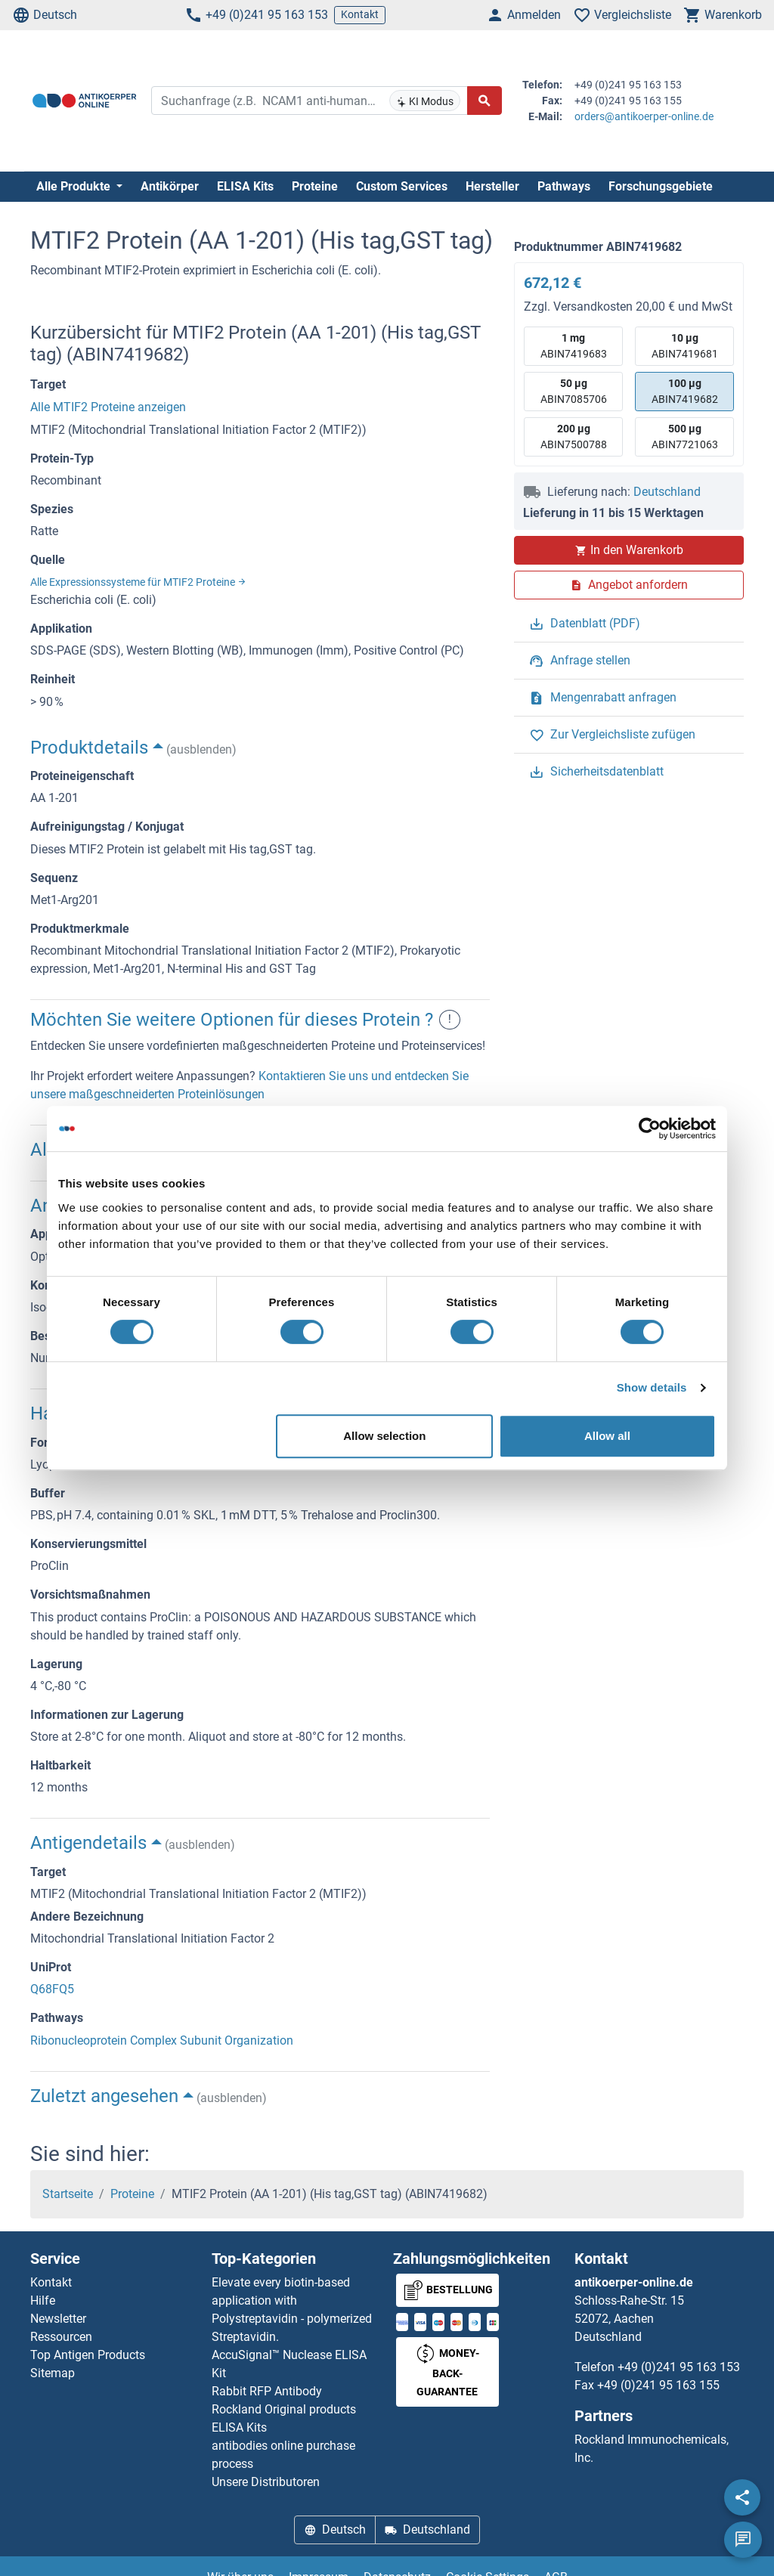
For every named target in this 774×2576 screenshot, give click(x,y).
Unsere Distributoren (266, 2482)
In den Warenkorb (629, 550)
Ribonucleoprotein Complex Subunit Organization (161, 2040)
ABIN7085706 (573, 390)
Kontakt (360, 14)
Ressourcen (61, 2337)
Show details (652, 1387)
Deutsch (44, 15)
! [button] (450, 1019)
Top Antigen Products (87, 2355)
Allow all (607, 1435)
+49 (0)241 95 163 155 (658, 2385)
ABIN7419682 (685, 390)
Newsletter (58, 2318)
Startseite (67, 2194)
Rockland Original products (284, 2409)
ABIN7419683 (573, 345)
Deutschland (667, 492)
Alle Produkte (74, 186)
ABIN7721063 (685, 435)
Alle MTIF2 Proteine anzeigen (108, 407)
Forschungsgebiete (660, 186)
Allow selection (384, 1435)
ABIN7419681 (685, 345)
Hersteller (492, 186)
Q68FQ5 (52, 1989)
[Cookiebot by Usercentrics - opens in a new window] (650, 1128)
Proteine (315, 186)
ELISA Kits (245, 186)
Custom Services (401, 186)
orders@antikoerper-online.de (644, 116)
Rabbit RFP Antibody (267, 2391)
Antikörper (170, 186)
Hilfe (42, 2300)
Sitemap (52, 2373)
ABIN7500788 (573, 435)
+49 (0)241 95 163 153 (256, 15)
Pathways (563, 186)
